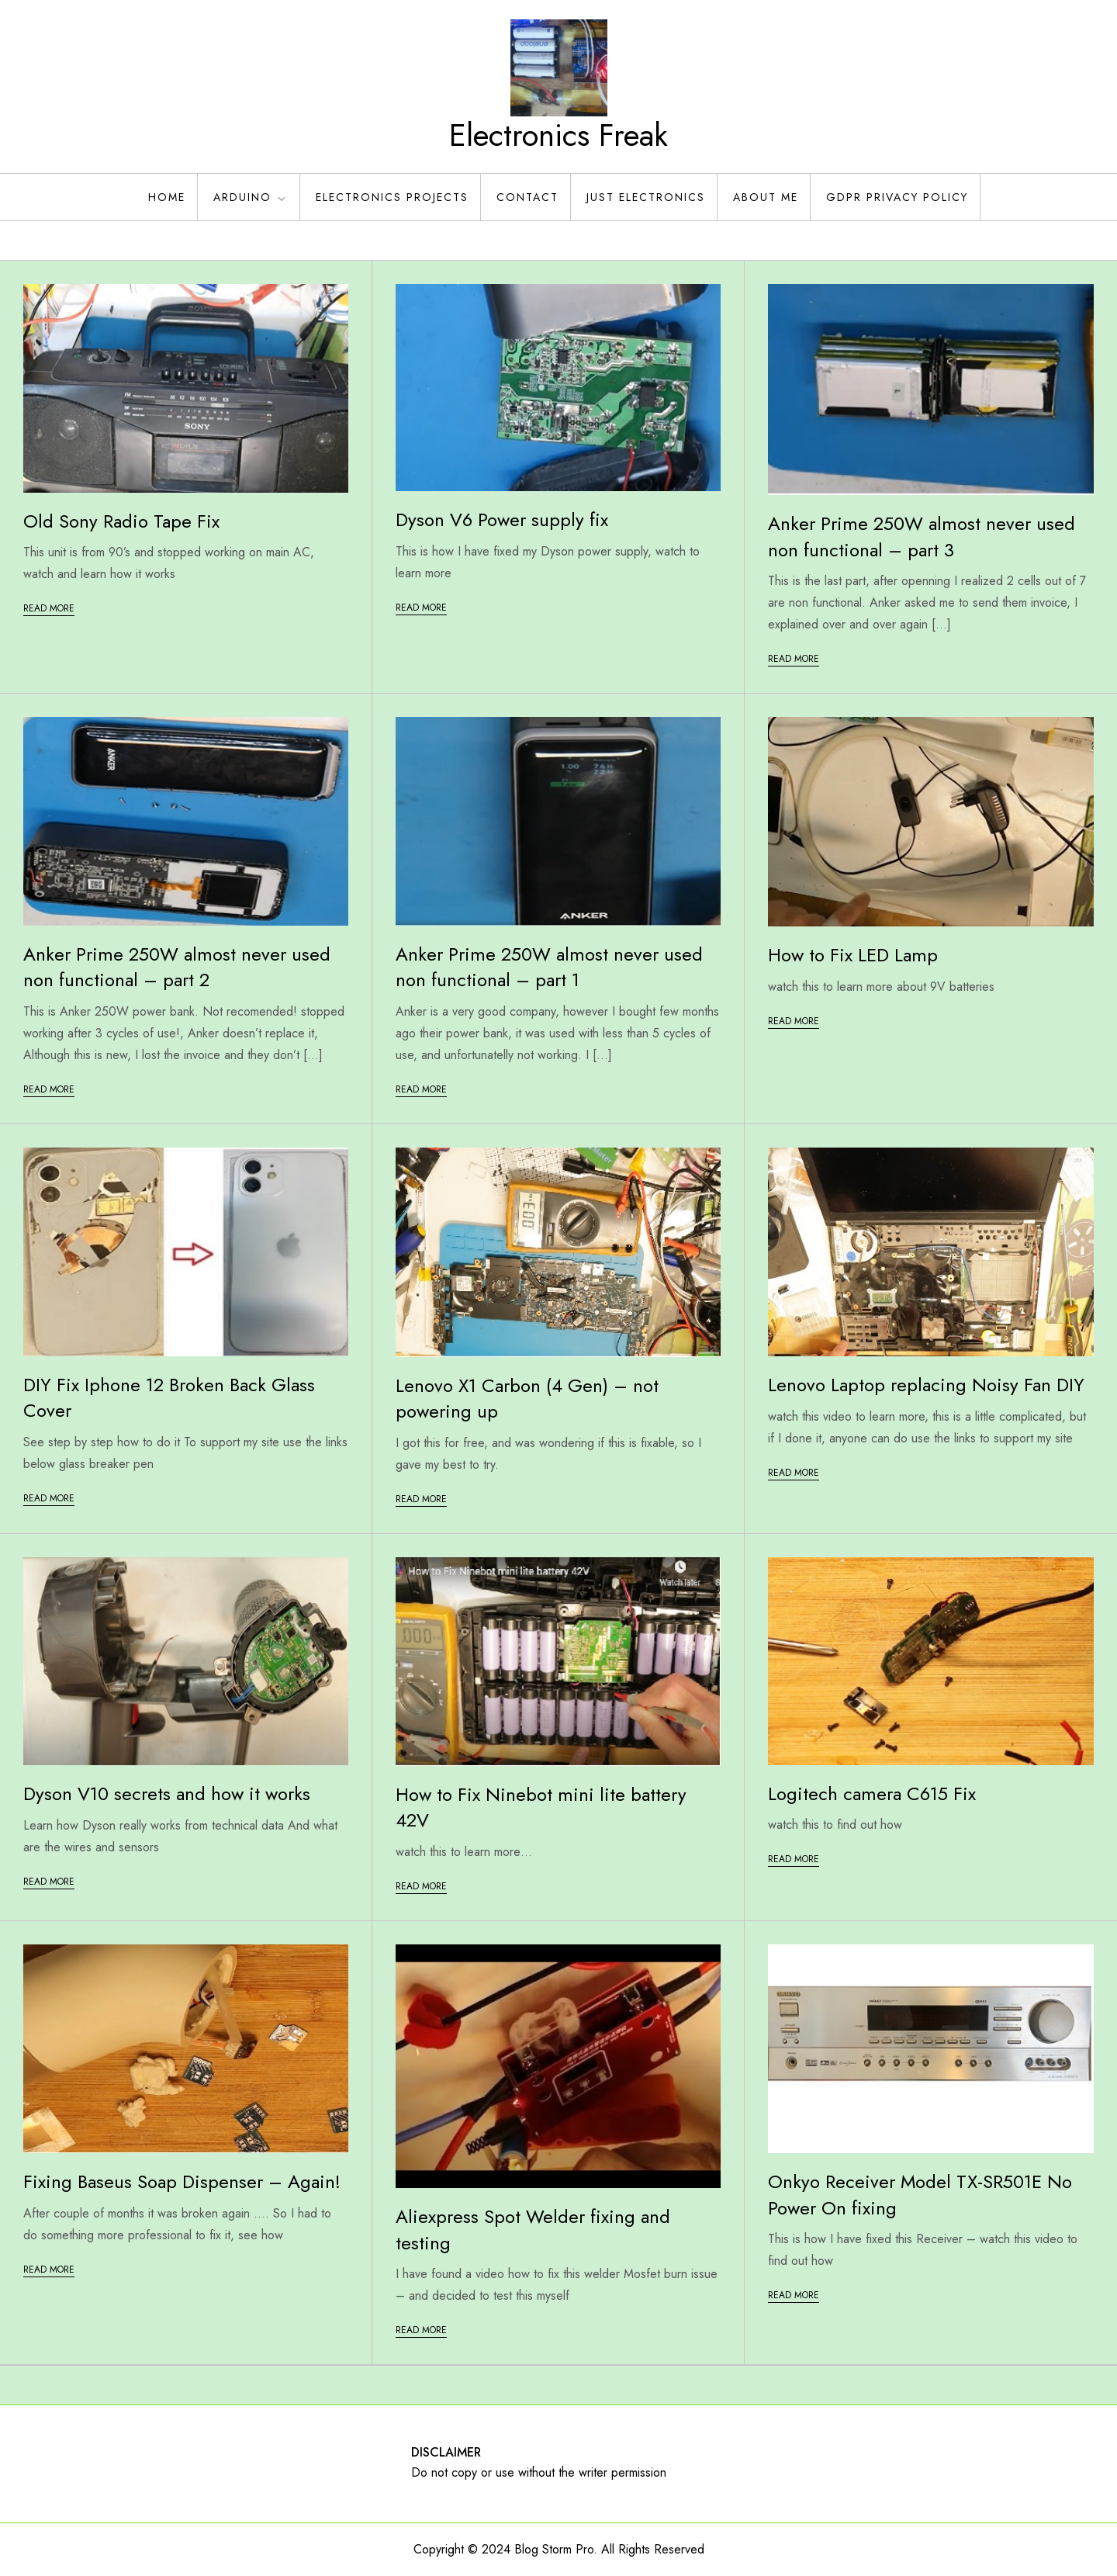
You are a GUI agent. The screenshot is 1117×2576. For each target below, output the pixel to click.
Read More (48, 608)
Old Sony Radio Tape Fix (121, 521)
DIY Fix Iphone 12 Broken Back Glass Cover (169, 1398)
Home (166, 197)
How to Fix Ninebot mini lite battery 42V (541, 1807)
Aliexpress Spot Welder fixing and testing (533, 2229)
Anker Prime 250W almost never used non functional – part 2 (176, 967)
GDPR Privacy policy (897, 197)
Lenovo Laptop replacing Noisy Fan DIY (926, 1384)
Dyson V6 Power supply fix (502, 519)
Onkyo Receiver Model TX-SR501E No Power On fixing (920, 2194)
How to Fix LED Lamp (853, 954)
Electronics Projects (392, 197)
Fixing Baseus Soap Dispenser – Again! (182, 2181)
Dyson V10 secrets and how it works (166, 1793)
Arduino (250, 197)
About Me (765, 197)
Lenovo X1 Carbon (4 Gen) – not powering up (527, 1398)
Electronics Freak (558, 135)
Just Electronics (645, 197)
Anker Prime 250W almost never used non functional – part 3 (921, 536)
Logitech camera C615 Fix (872, 1793)
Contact (527, 197)
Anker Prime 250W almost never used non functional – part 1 (549, 967)
